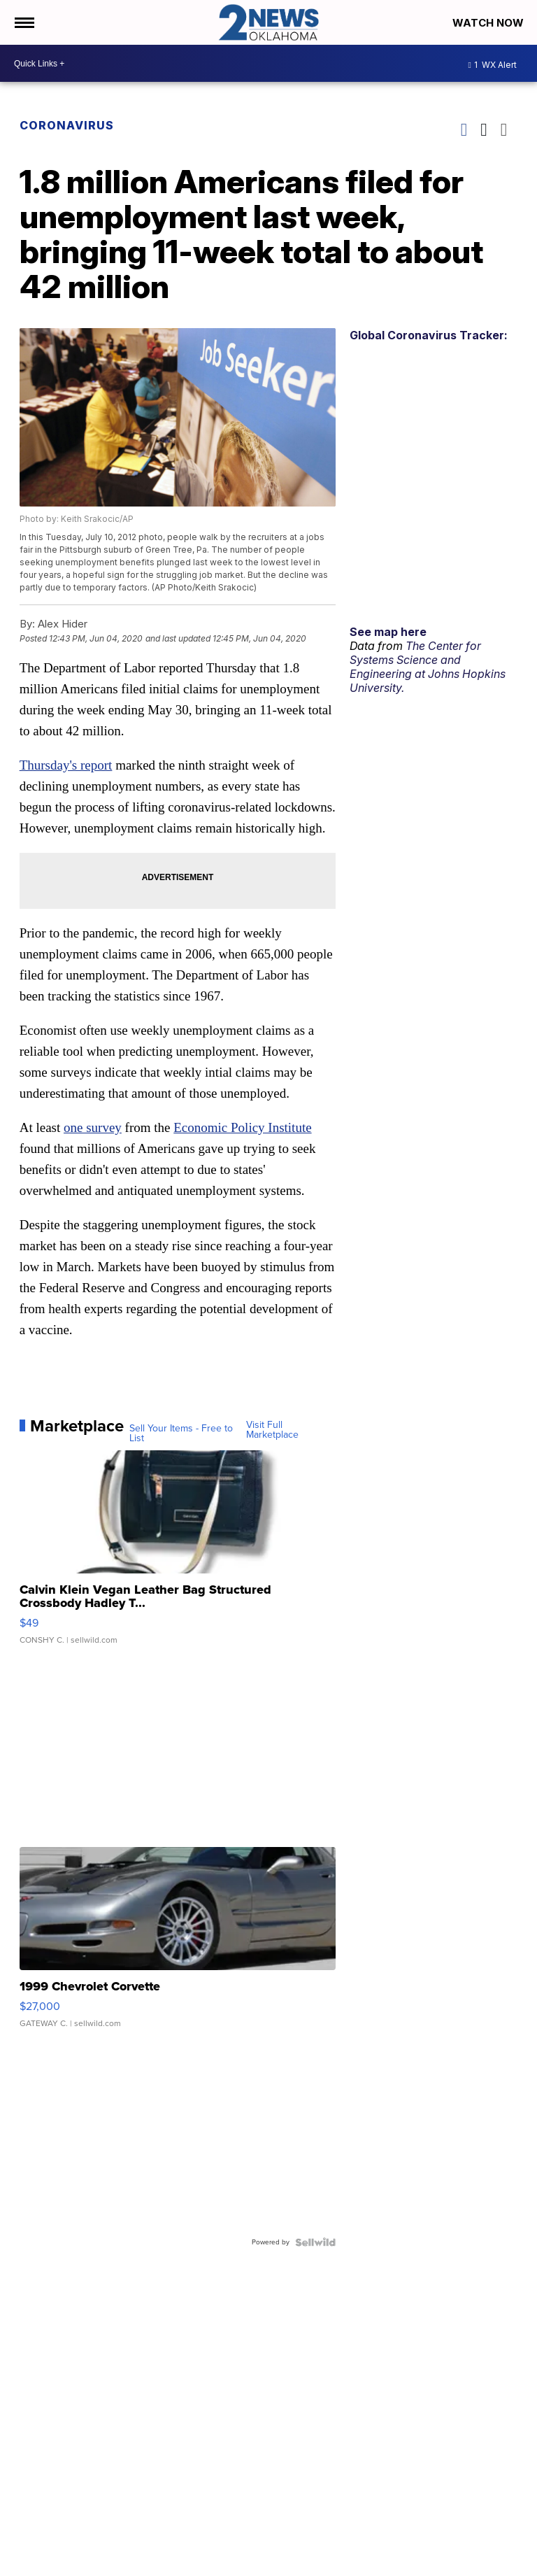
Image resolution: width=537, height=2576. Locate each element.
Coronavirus (67, 125)
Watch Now (489, 22)
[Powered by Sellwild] (315, 2242)
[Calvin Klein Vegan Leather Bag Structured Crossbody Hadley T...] (178, 1554)
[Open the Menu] (23, 22)
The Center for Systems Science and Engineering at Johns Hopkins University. (428, 667)
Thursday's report (66, 765)
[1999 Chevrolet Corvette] (178, 1944)
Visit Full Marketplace (272, 1430)
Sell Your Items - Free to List (181, 1433)
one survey (93, 1127)
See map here (388, 632)
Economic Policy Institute (242, 1127)
